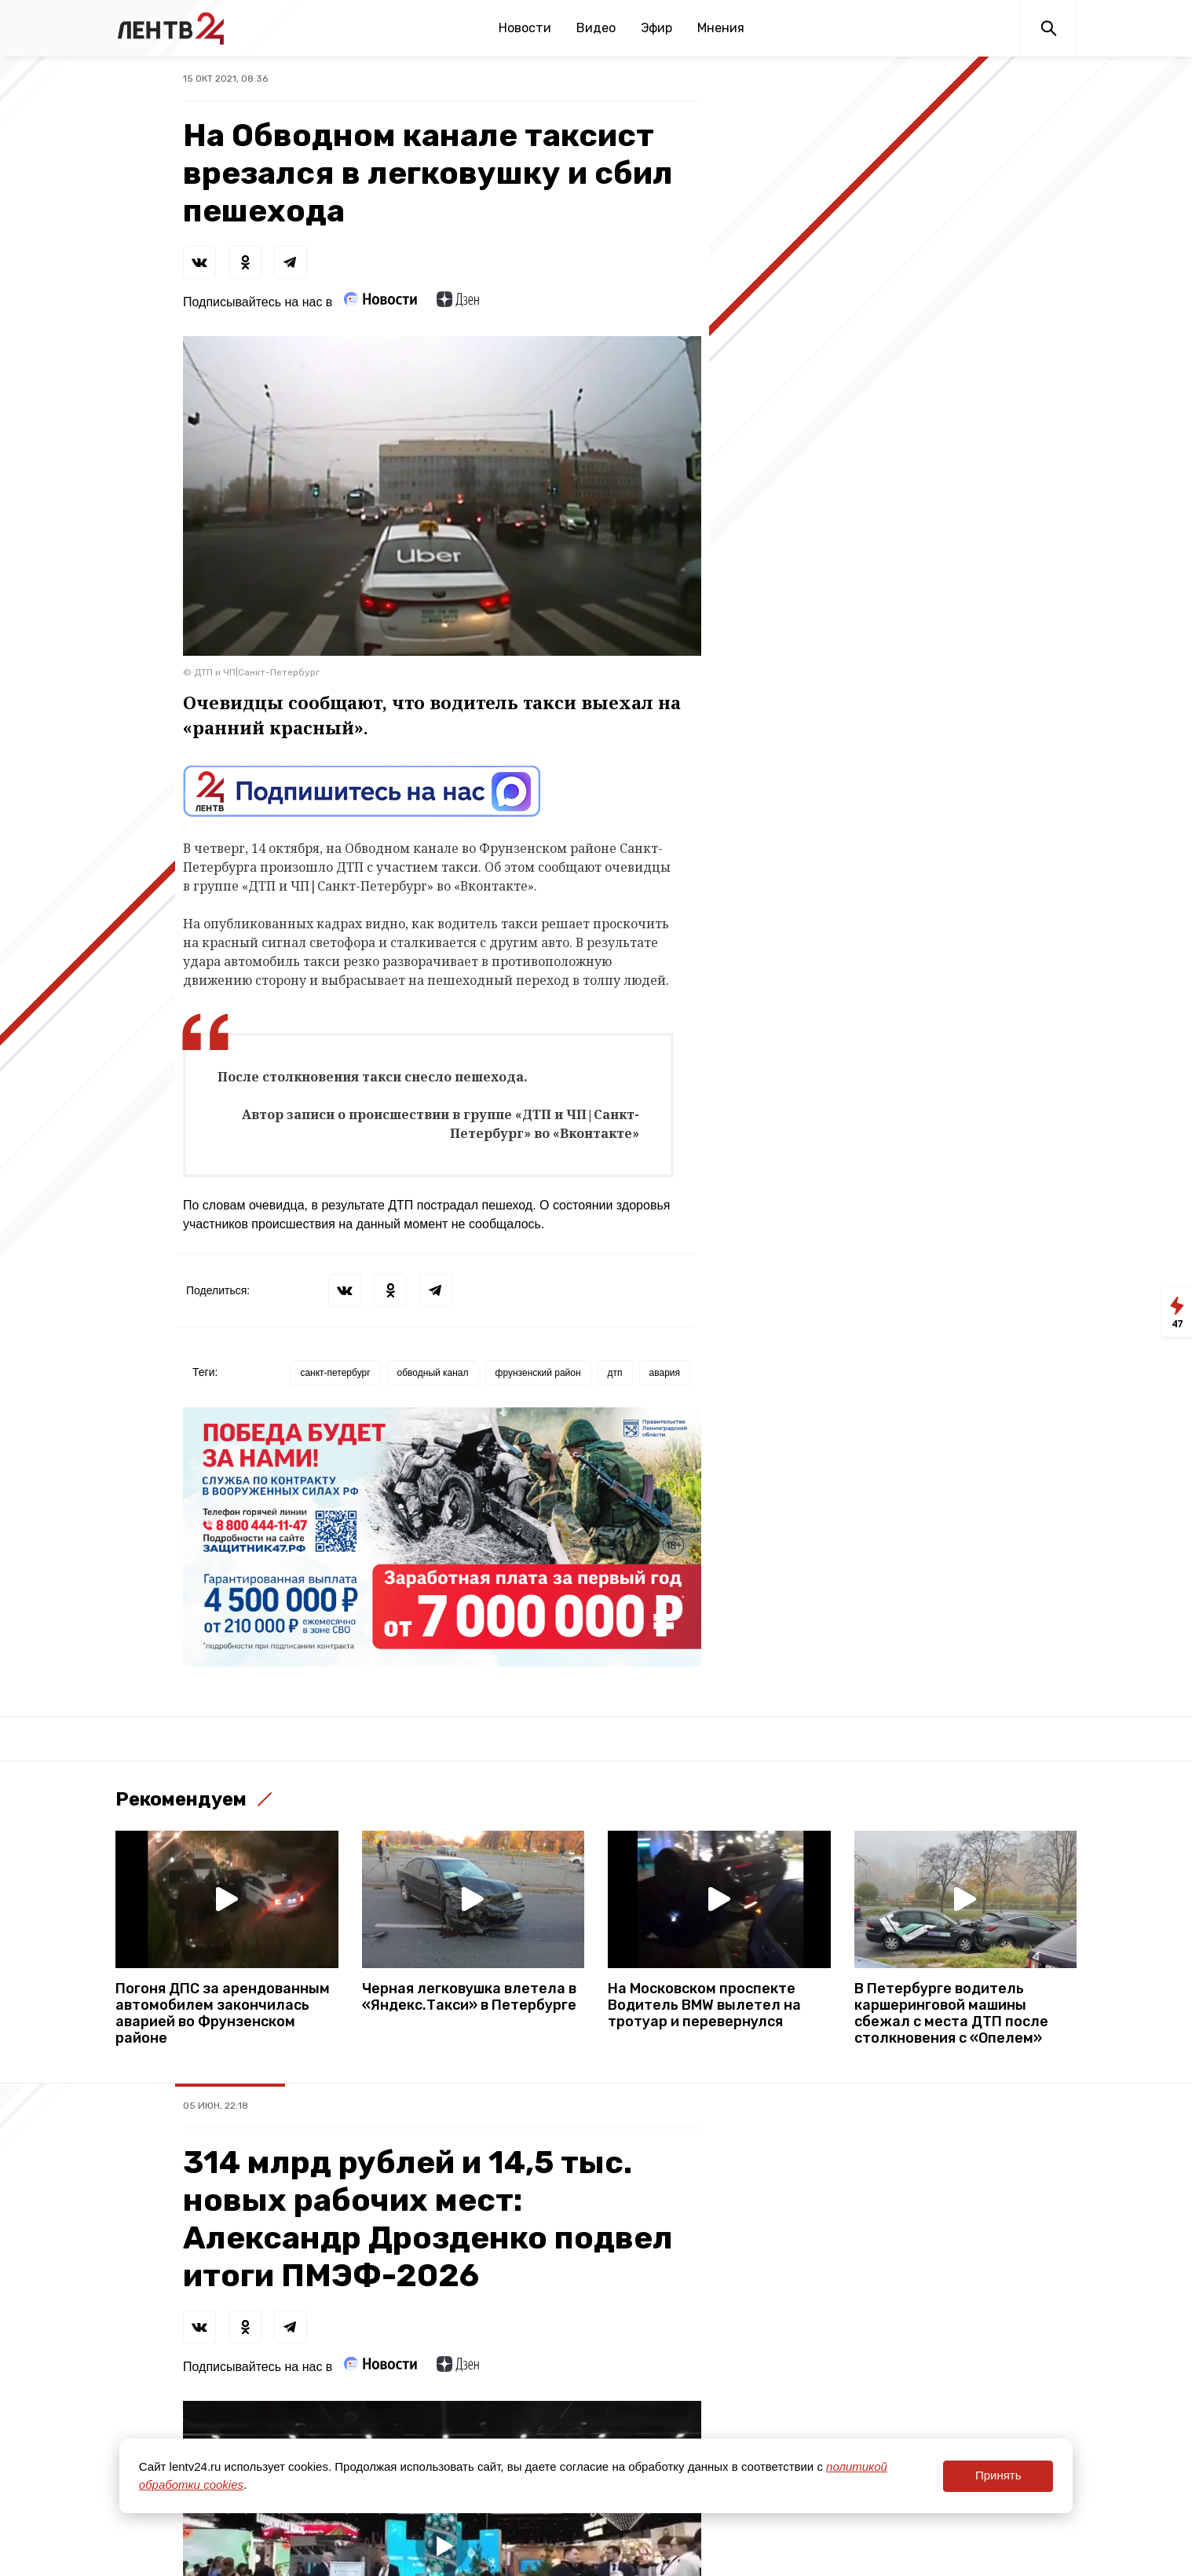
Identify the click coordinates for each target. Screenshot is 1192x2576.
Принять (998, 2475)
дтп (615, 1372)
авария (664, 1372)
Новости (525, 27)
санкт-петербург (335, 1372)
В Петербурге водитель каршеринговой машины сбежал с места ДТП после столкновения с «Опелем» (951, 2014)
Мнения (720, 27)
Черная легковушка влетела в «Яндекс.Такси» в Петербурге (469, 1997)
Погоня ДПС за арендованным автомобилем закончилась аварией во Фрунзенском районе (222, 2014)
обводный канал (433, 1372)
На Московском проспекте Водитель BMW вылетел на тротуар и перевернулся (704, 2005)
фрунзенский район (538, 1372)
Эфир (656, 27)
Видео (596, 27)
